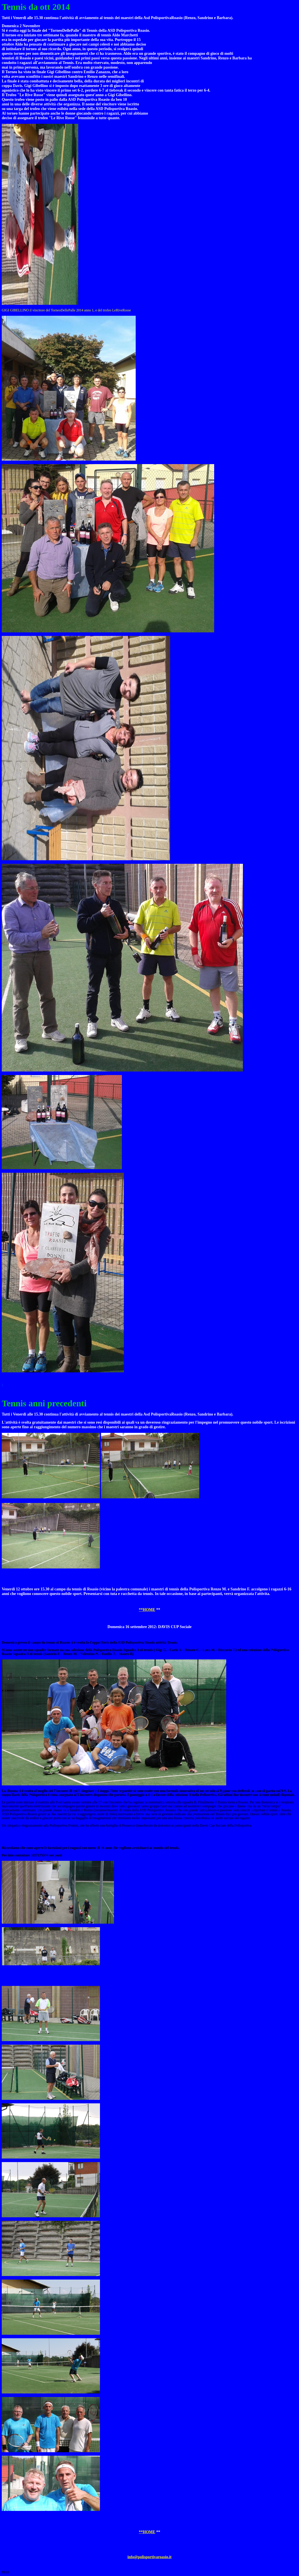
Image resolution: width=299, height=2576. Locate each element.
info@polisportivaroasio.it (150, 2557)
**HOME (147, 1609)
